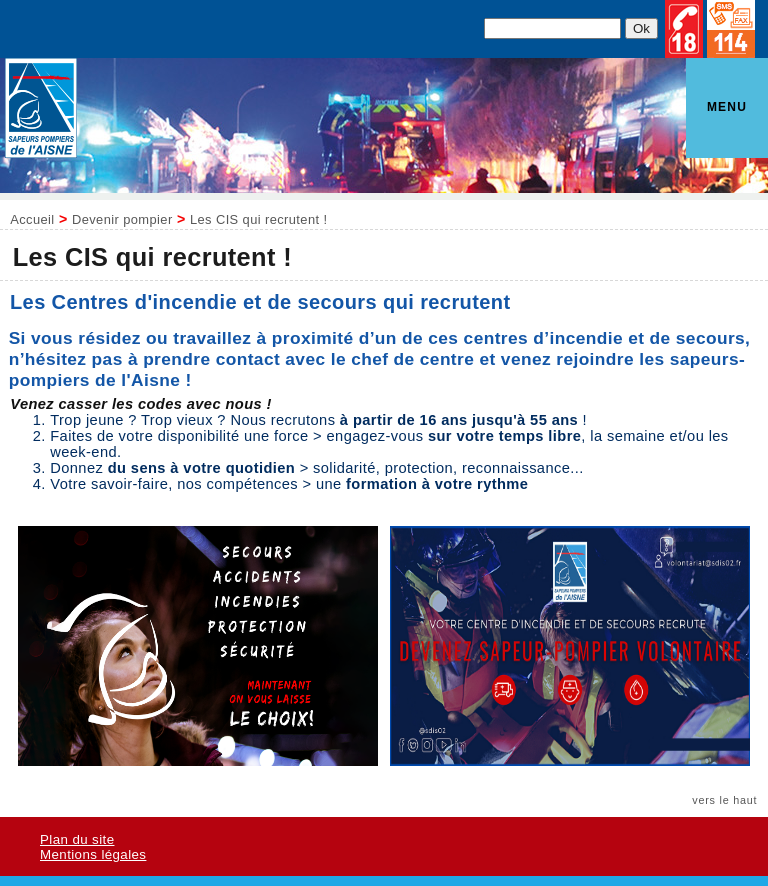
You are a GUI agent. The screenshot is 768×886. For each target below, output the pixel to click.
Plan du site (77, 839)
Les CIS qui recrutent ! (258, 219)
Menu (727, 107)
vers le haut (724, 800)
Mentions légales (93, 854)
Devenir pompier (122, 219)
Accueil (32, 219)
